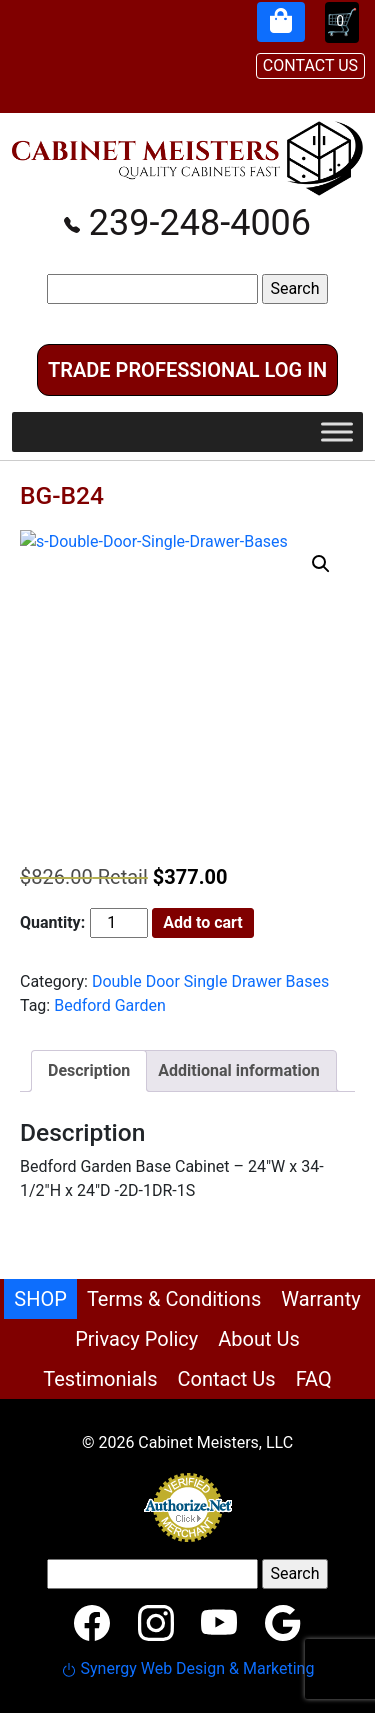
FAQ (314, 1379)
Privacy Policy (136, 1339)
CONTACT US (310, 65)
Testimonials (100, 1379)
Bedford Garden (110, 1005)
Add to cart (203, 922)
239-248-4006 (187, 223)
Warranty (320, 1299)
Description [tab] (89, 1070)
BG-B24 (62, 495)
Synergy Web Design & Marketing (188, 1668)
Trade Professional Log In (187, 370)
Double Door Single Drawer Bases (210, 981)
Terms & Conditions (174, 1299)
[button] (321, 564)
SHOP (40, 1299)
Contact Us (226, 1379)
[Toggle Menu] (337, 431)
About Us (259, 1339)
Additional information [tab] (238, 1070)
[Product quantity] (119, 923)
